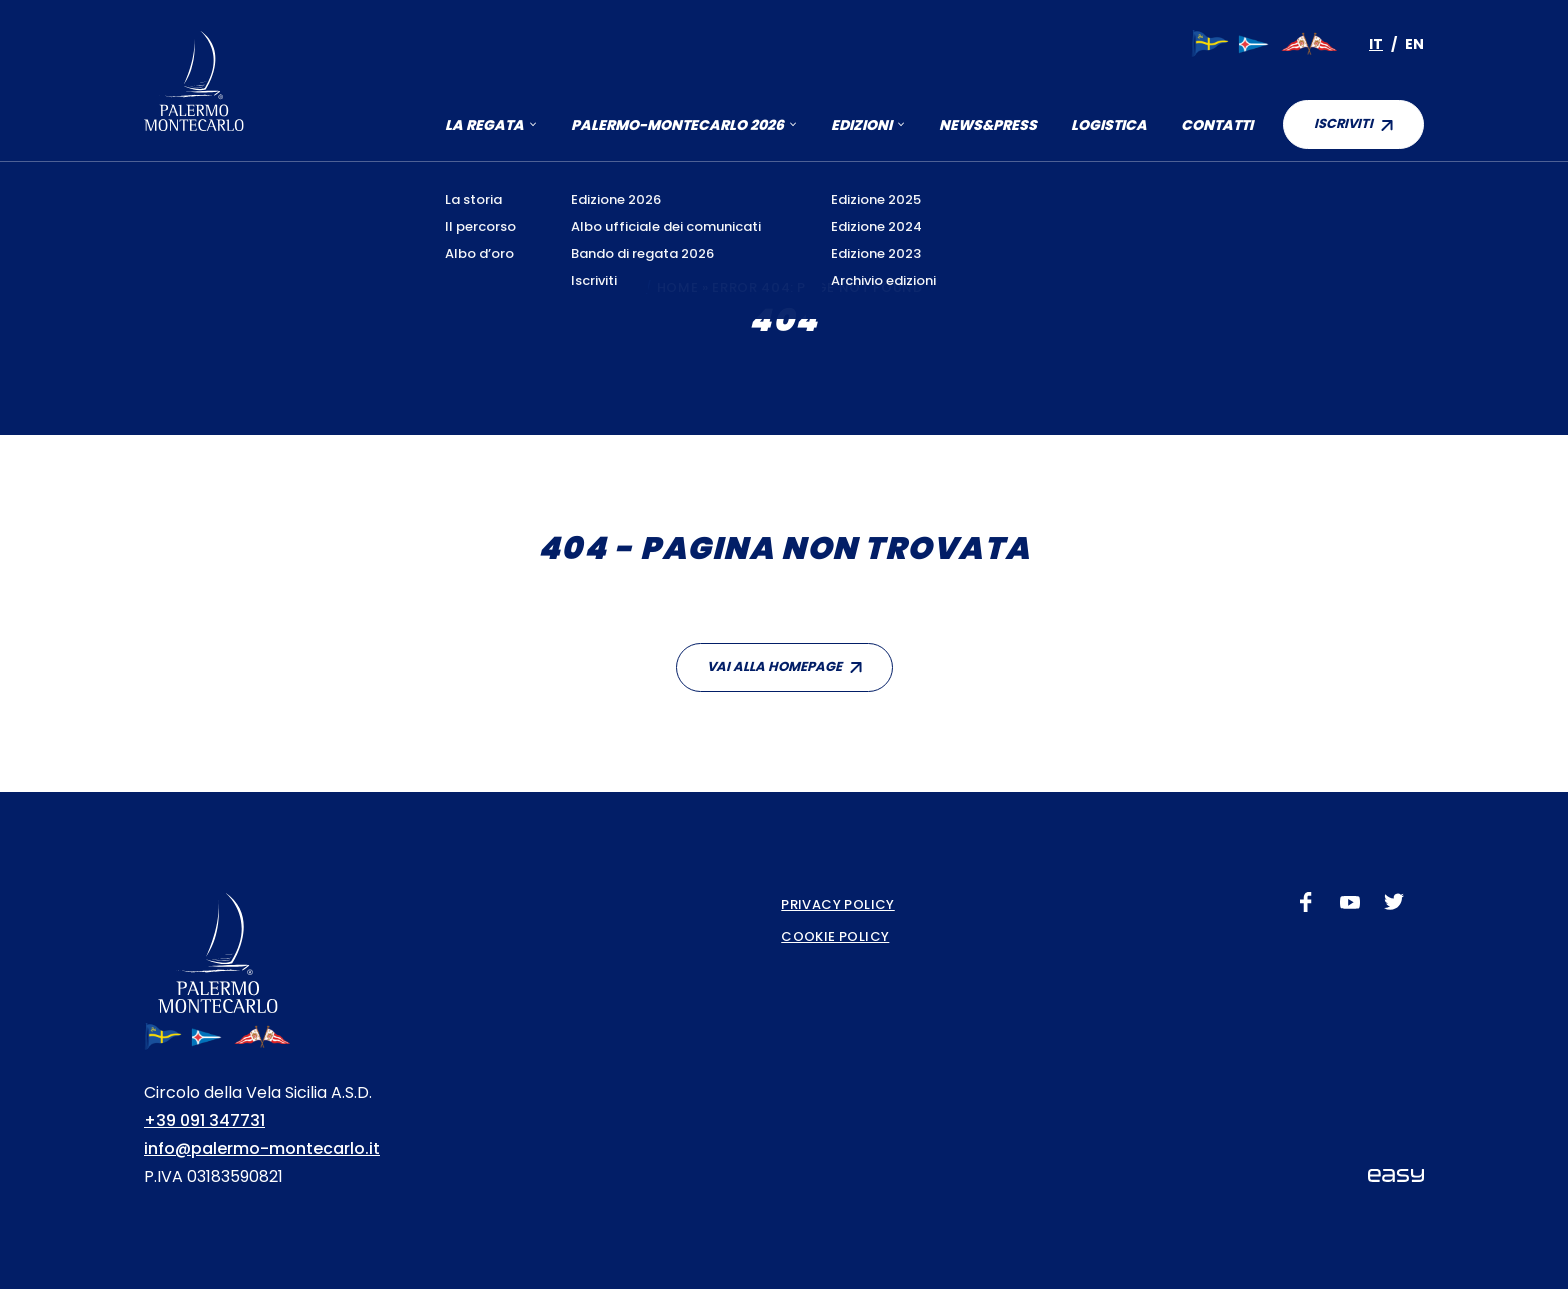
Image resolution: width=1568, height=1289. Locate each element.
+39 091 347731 (204, 1120)
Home (678, 287)
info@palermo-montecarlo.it (262, 1148)
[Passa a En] (1414, 44)
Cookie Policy (835, 936)
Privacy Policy (837, 904)
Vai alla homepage (774, 666)
